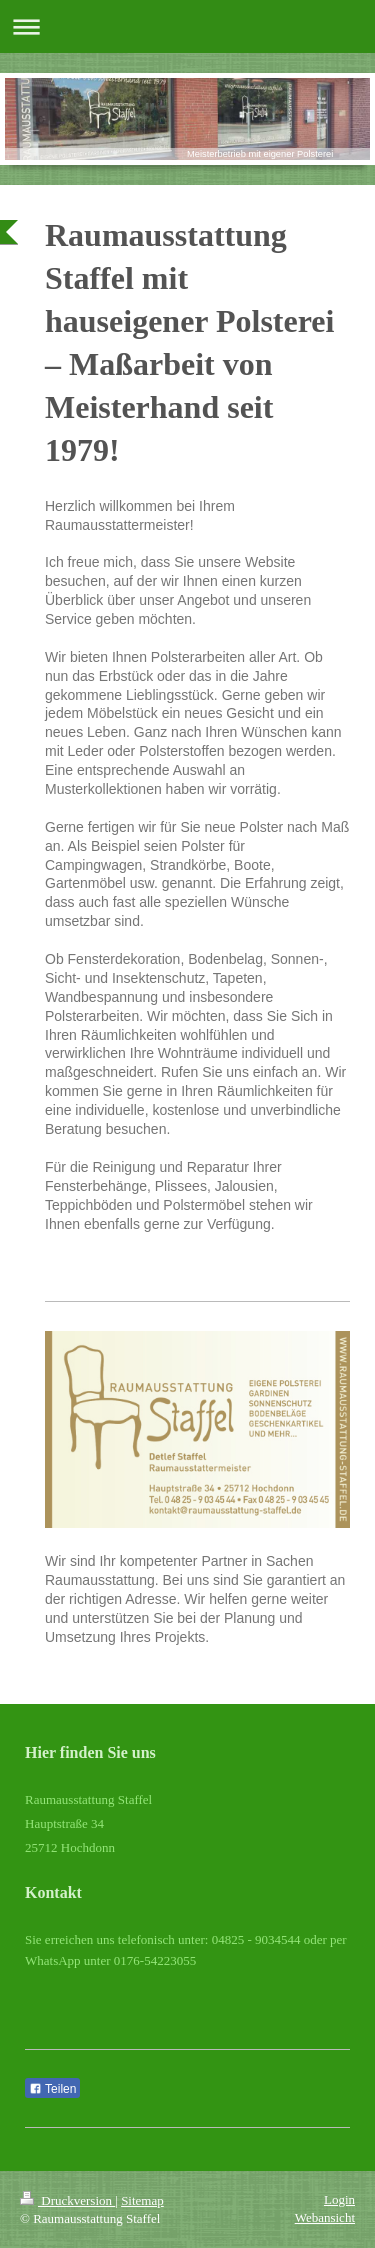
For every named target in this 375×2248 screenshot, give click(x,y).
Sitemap (142, 2200)
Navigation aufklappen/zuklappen (187, 26)
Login (339, 2199)
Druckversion (67, 2200)
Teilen (52, 2089)
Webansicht (325, 2217)
